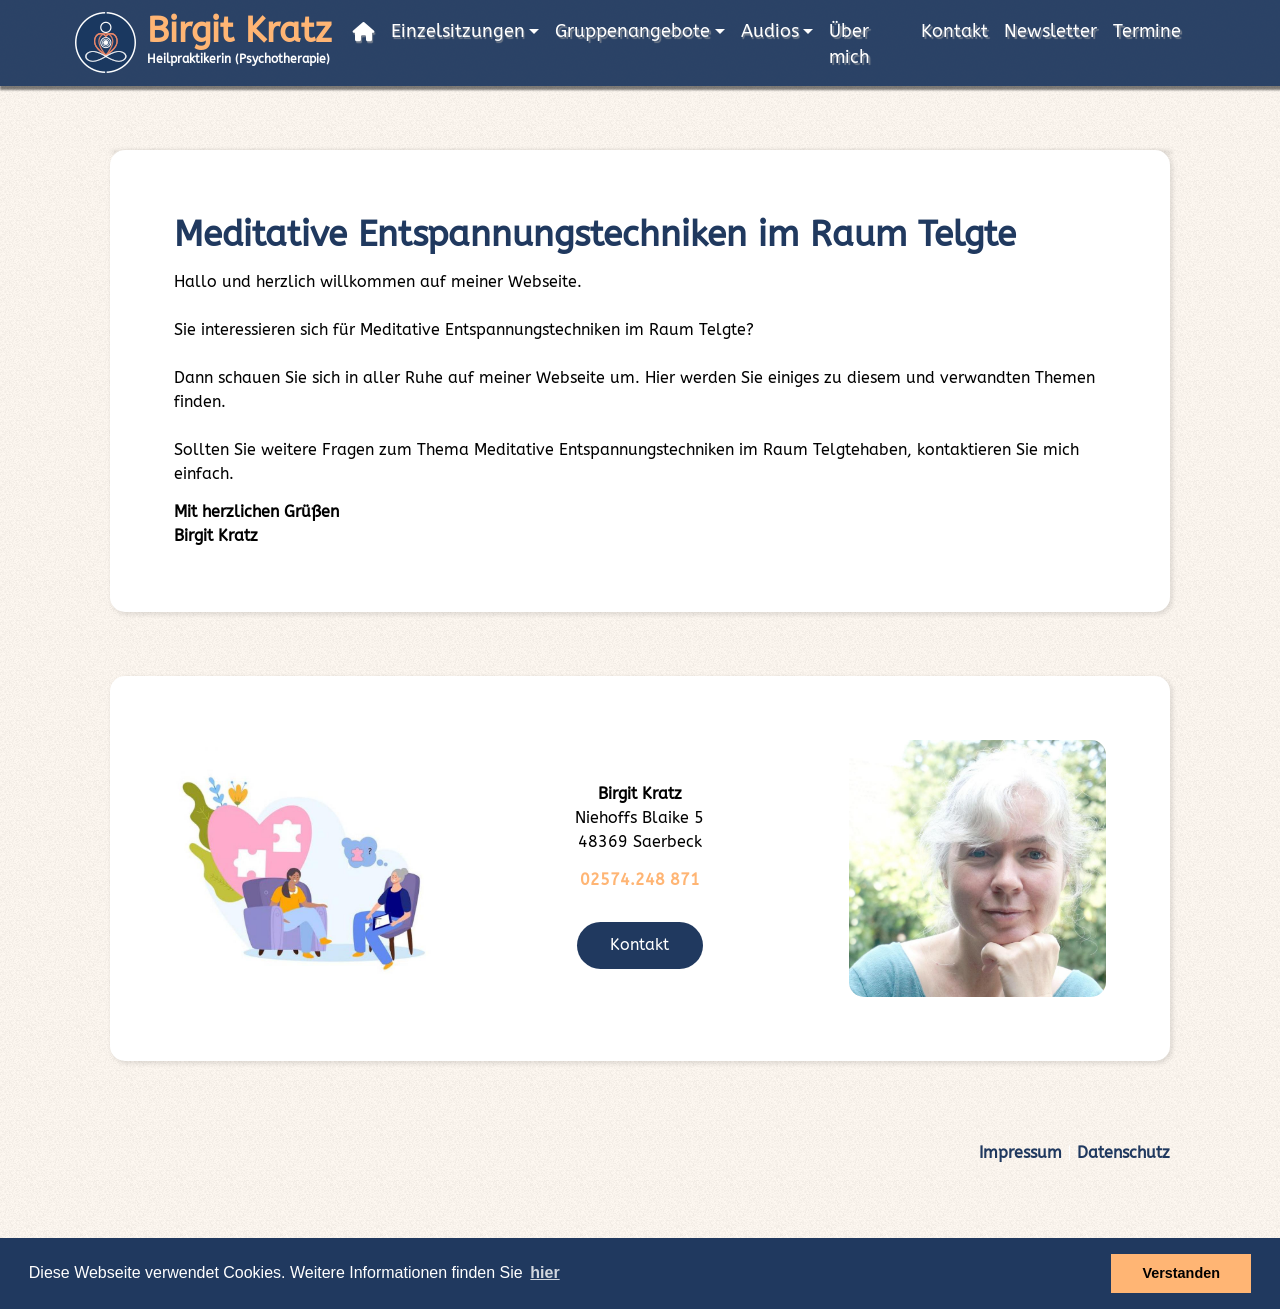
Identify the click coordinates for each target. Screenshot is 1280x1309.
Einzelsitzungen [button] (458, 31)
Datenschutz (1123, 1152)
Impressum (1020, 1152)
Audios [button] (770, 31)
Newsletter (1050, 31)
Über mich (849, 44)
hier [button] (544, 1272)
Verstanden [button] (1181, 1273)
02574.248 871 (640, 879)
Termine (1147, 31)
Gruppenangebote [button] (632, 31)
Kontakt (954, 31)
